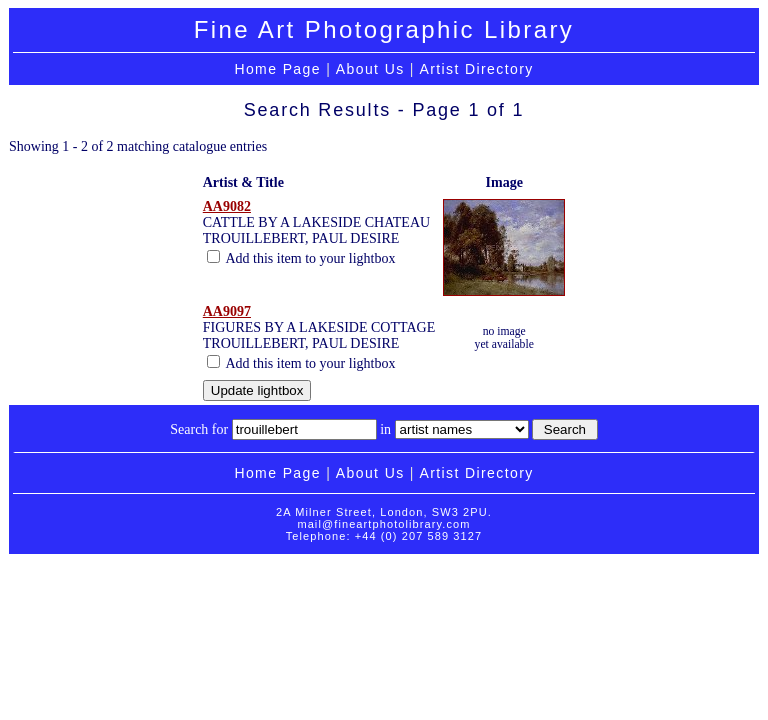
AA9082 (227, 206)
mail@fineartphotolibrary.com (383, 524)
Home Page (277, 69)
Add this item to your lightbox (301, 258)
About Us (370, 69)
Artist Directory (476, 69)
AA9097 (227, 311)
